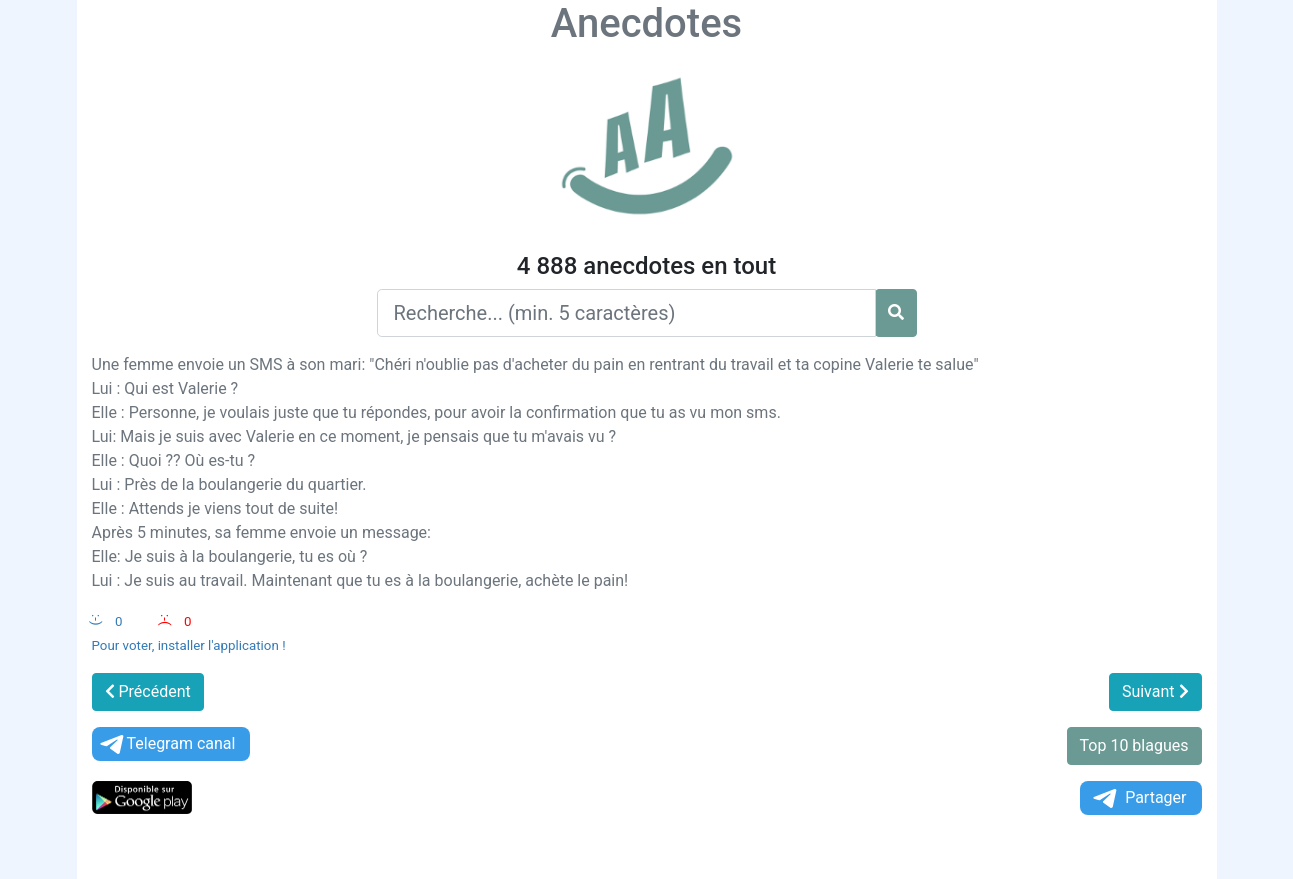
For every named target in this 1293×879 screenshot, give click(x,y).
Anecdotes (646, 23)
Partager (1138, 798)
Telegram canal (166, 744)
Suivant (1155, 691)
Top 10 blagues (1134, 745)
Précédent (148, 691)
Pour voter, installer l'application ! (189, 645)
